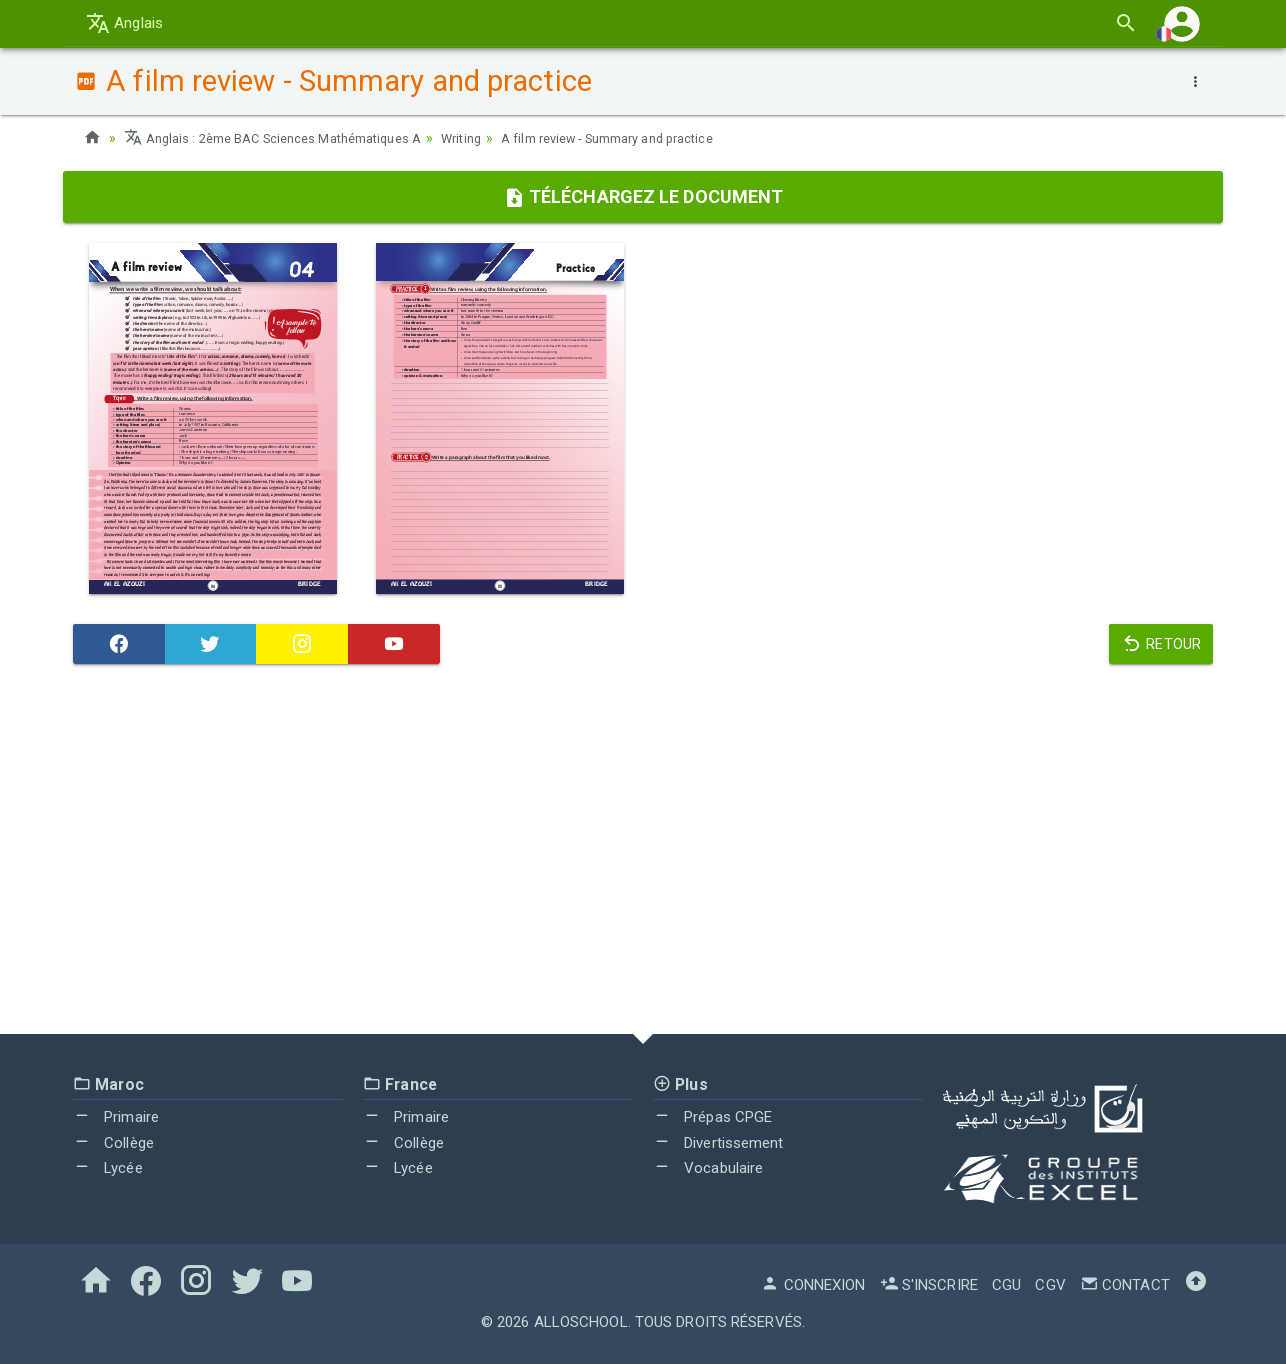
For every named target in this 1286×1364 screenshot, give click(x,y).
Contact (1125, 1285)
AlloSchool (581, 1322)
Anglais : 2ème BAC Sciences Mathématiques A (287, 138)
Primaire (116, 1117)
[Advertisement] (643, 854)
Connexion (813, 1285)
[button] (1182, 23)
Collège (113, 1143)
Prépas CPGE (712, 1117)
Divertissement (718, 1143)
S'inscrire (929, 1285)
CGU (1006, 1285)
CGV (1050, 1285)
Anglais (124, 23)
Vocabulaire (708, 1168)
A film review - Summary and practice (657, 138)
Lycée (108, 1168)
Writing (493, 138)
